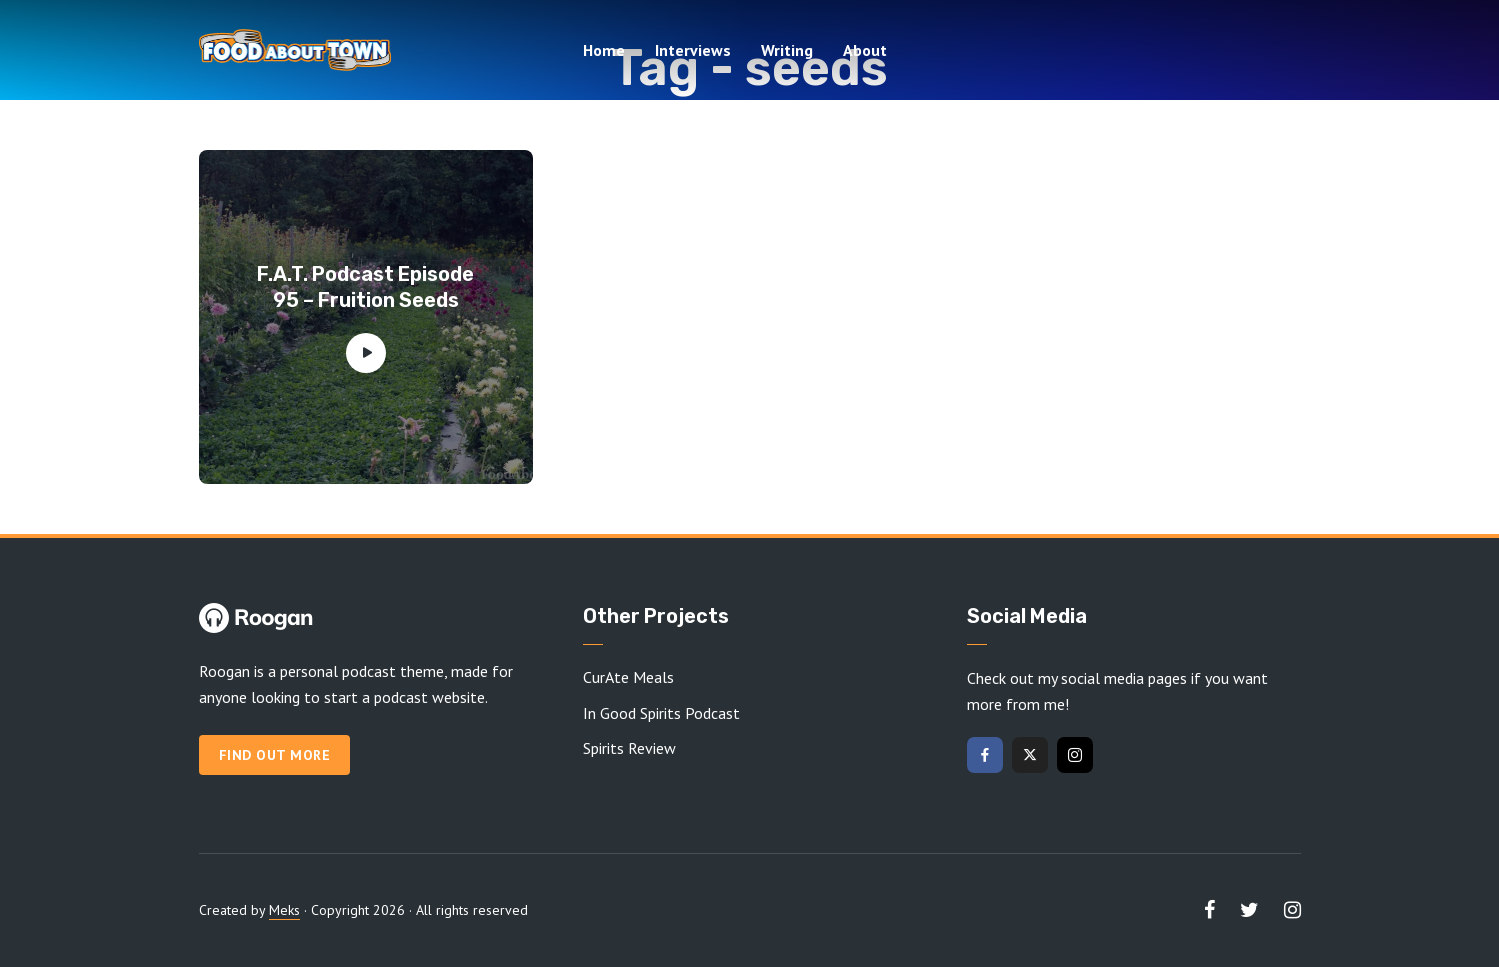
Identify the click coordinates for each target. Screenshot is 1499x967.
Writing (787, 50)
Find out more (275, 755)
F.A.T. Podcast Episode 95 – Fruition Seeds (365, 287)
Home (604, 50)
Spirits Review (629, 748)
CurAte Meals (628, 677)
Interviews (693, 50)
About (865, 50)
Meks (284, 910)
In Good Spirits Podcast (661, 713)
